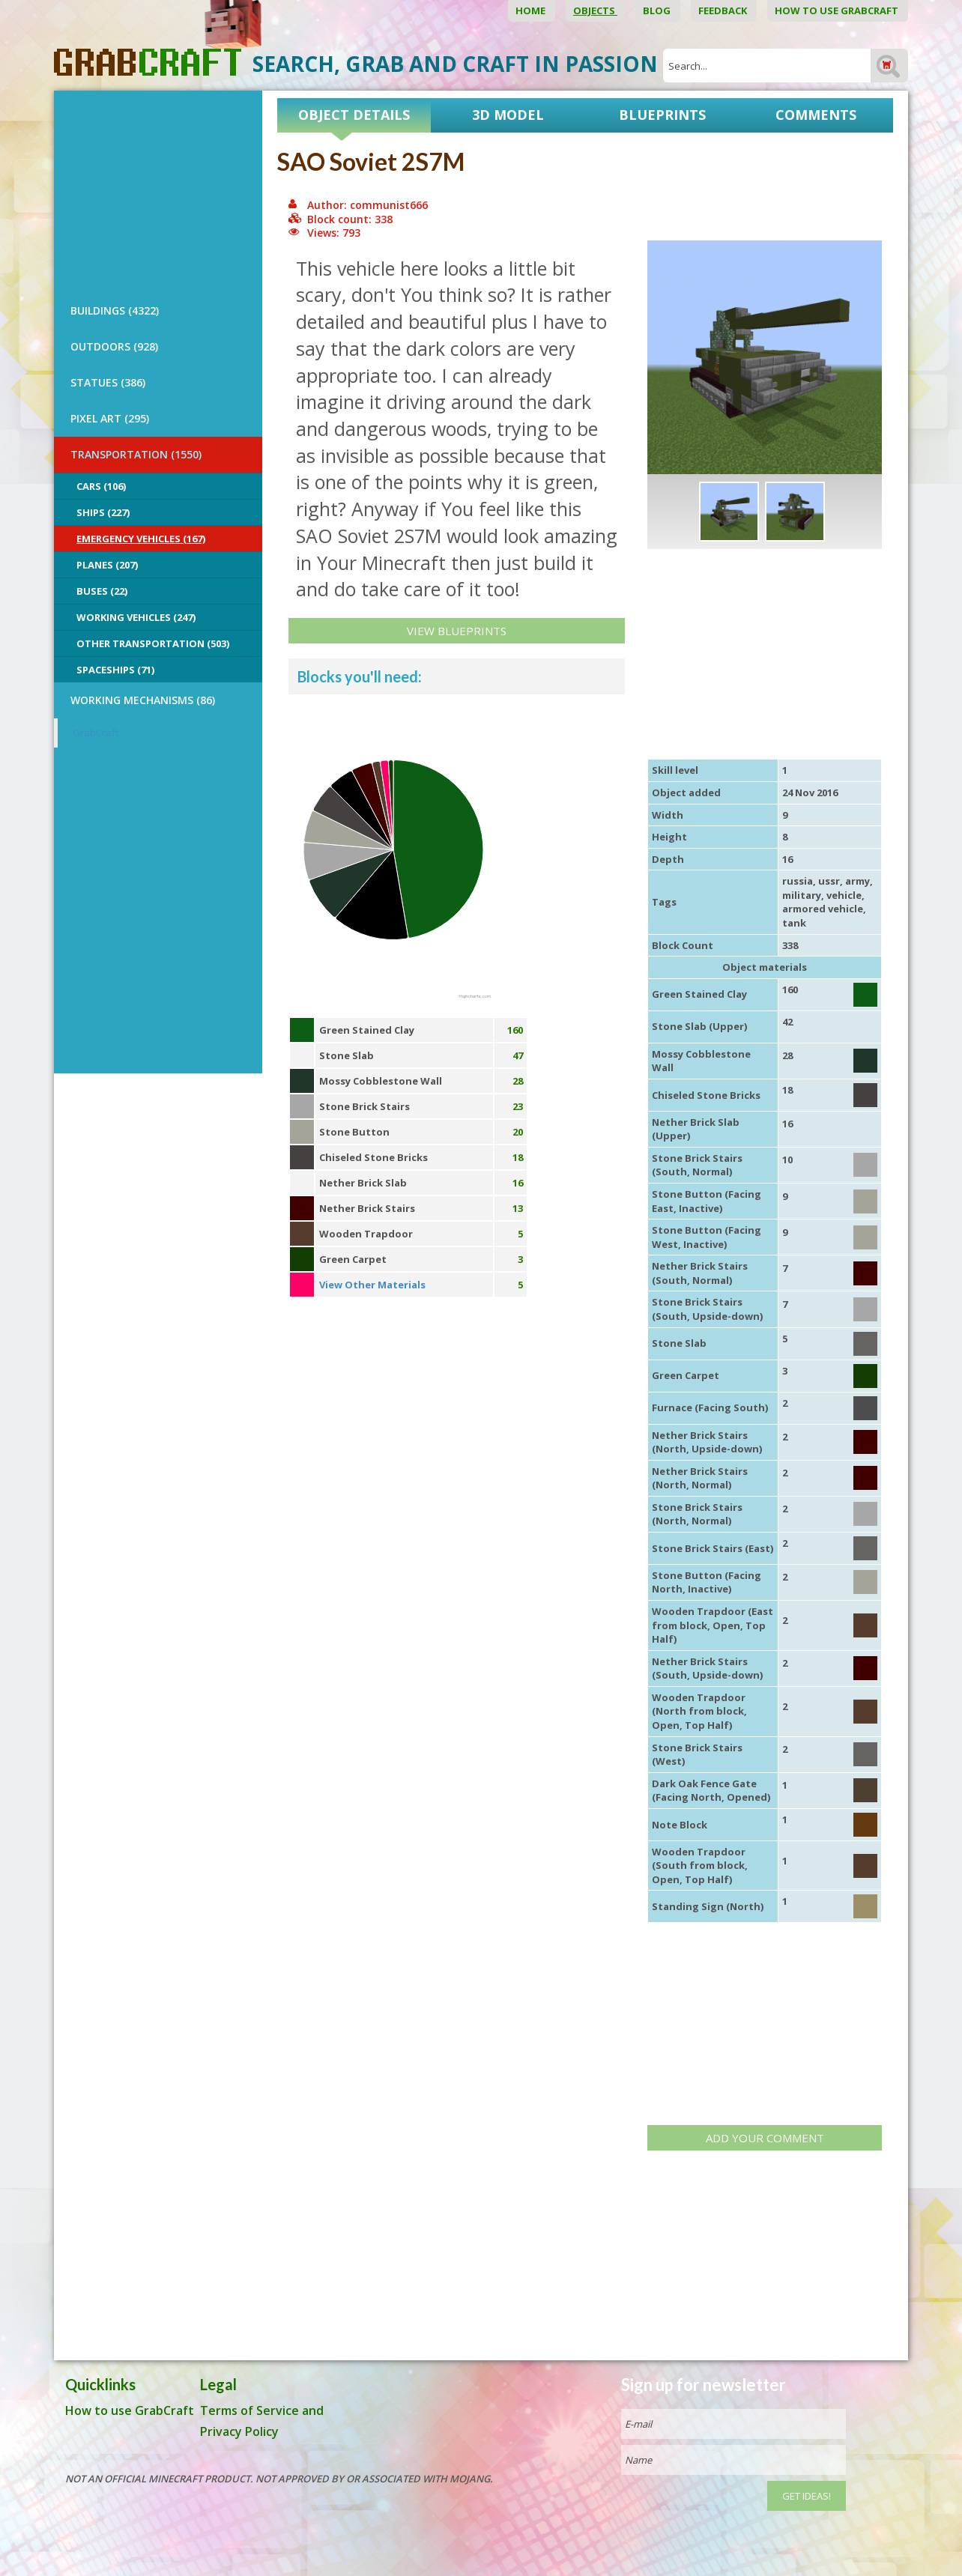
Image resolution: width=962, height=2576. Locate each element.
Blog (658, 10)
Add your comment (765, 2137)
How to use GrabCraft (838, 10)
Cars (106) (101, 486)
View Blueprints (456, 630)
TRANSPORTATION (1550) (136, 454)
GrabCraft (95, 732)
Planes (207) (107, 565)
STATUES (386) (107, 382)
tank (794, 923)
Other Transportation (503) (152, 643)
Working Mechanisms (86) (142, 700)
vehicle (844, 895)
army (857, 881)
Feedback (723, 10)
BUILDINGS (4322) (114, 310)
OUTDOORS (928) (114, 346)
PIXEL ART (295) (109, 418)
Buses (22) (101, 591)
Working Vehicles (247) (136, 617)
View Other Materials (372, 1284)
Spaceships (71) (115, 669)
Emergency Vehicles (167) (140, 538)
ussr (829, 881)
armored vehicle (822, 908)
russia (797, 881)
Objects (595, 10)
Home (531, 10)
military (801, 895)
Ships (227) (103, 512)
